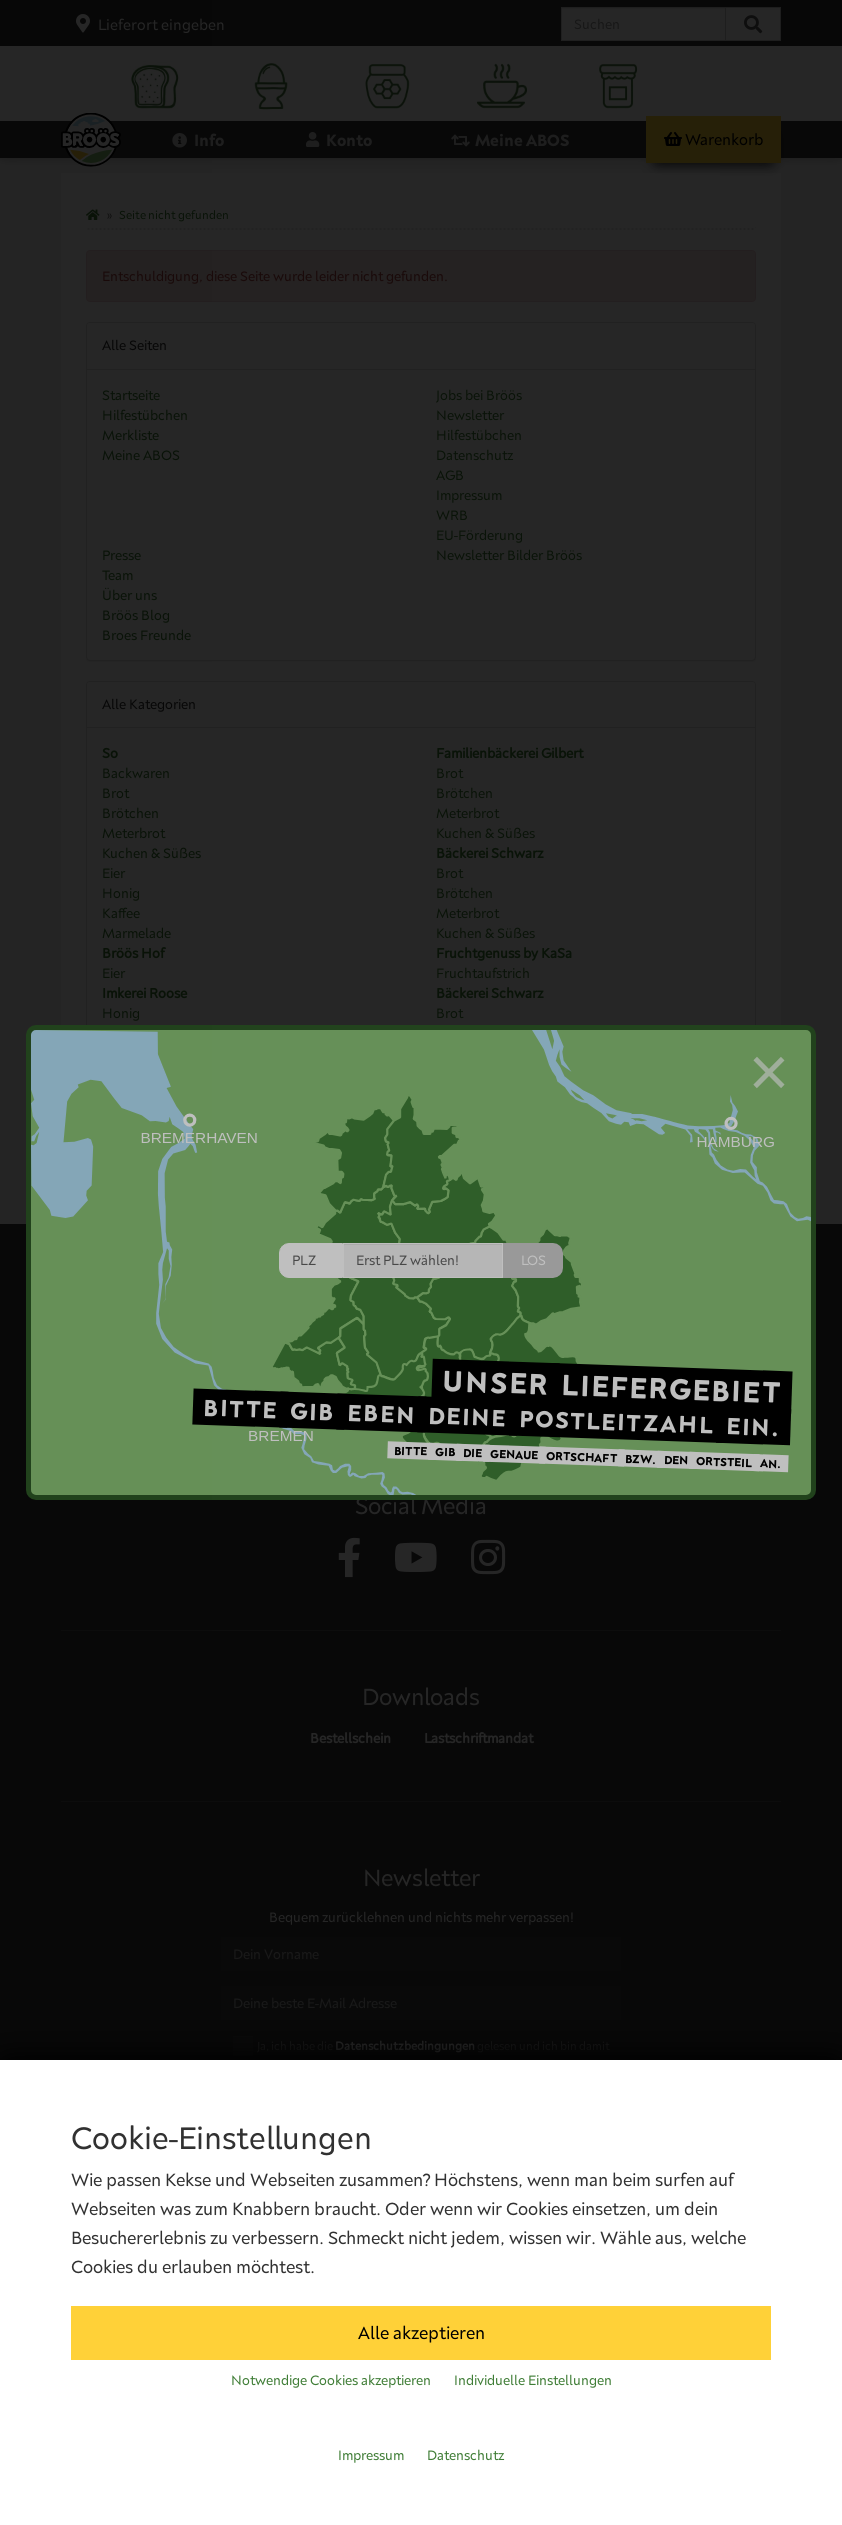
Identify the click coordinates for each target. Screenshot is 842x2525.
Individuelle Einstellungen (533, 2380)
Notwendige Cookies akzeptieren (331, 2380)
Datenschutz (465, 2455)
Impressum (371, 2455)
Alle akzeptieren (421, 2332)
